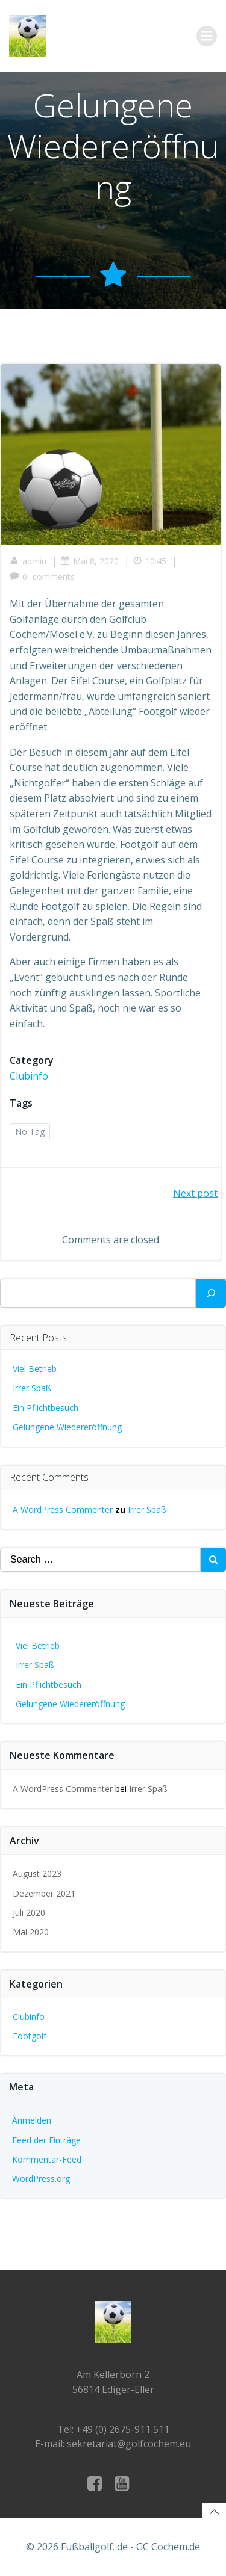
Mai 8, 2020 (89, 561)
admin (28, 561)
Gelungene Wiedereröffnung (67, 1427)
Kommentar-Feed (46, 2159)
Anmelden (31, 2120)
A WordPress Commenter (63, 1509)
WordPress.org (41, 2178)
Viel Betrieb (35, 1368)
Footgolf (29, 2036)
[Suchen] (211, 1293)
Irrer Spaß (32, 1388)
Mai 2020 (31, 1932)
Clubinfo (29, 1076)
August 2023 (37, 1873)
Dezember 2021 (44, 1893)
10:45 (149, 561)
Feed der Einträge (46, 2140)
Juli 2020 (29, 1912)
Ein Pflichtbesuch (45, 1407)
